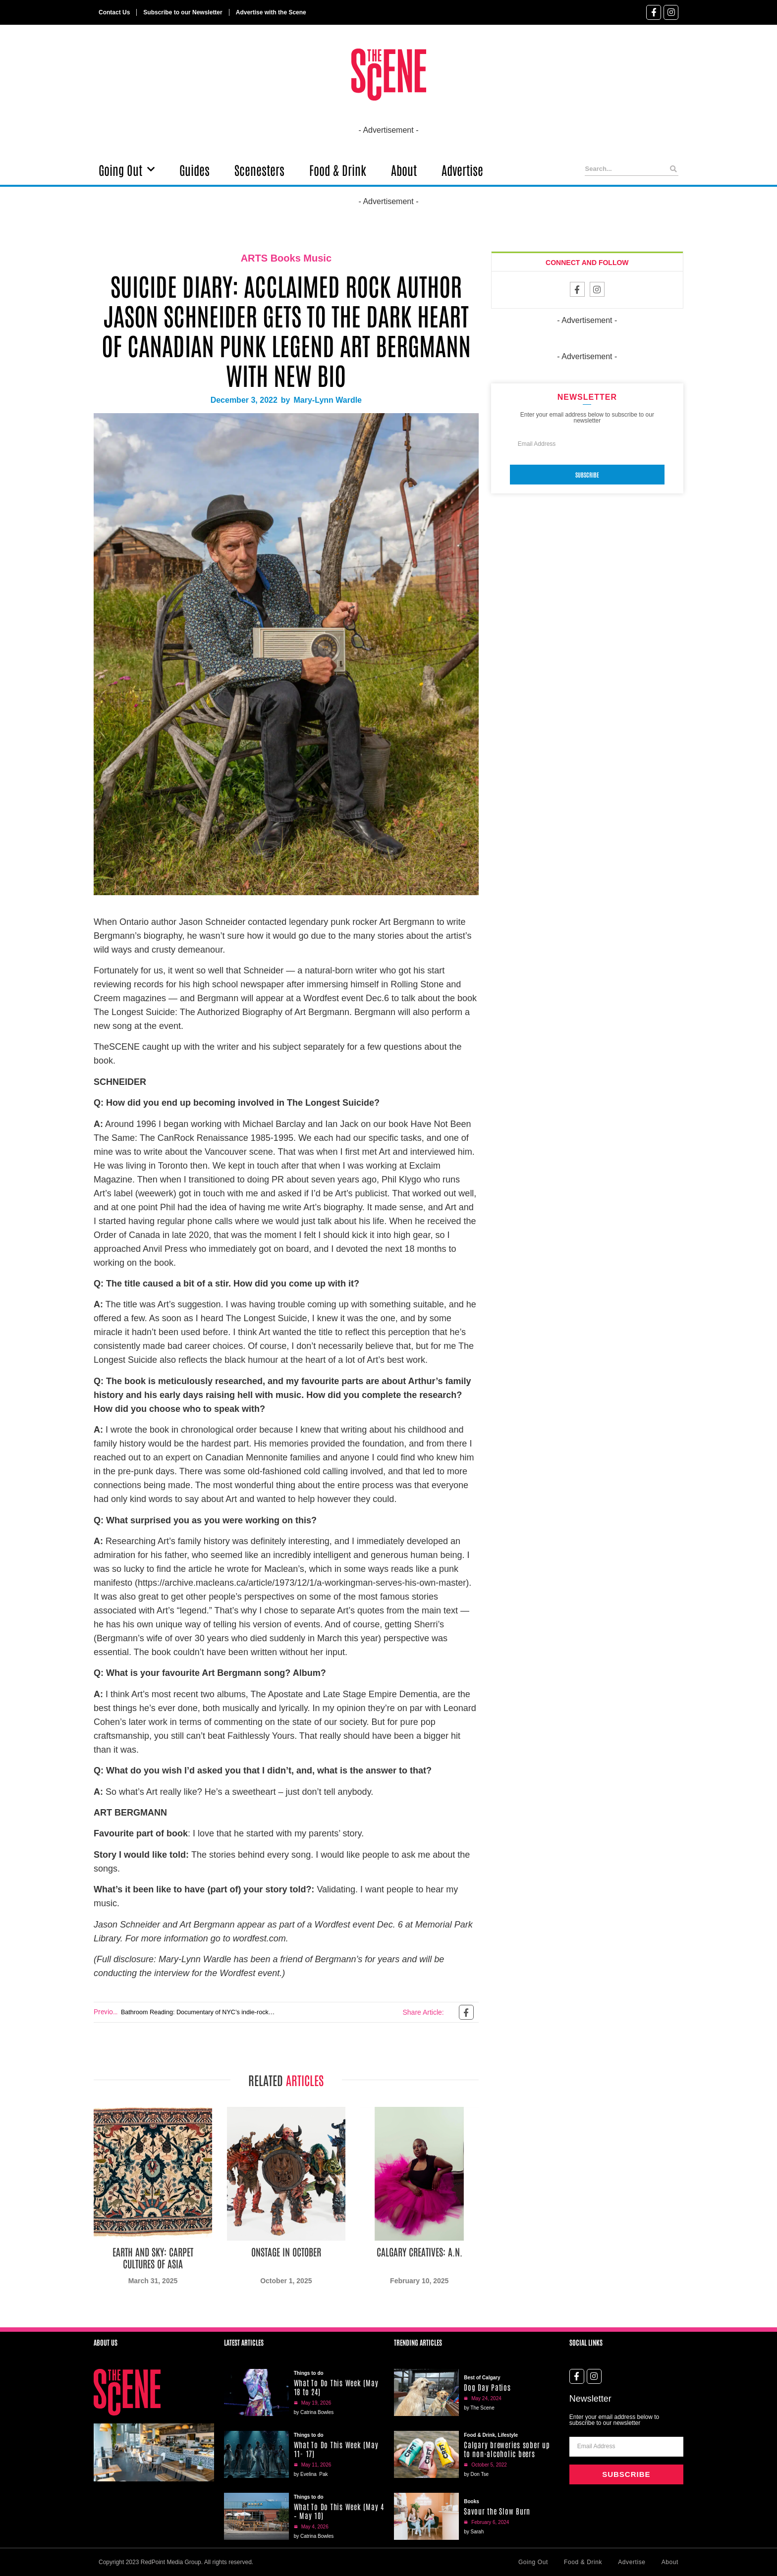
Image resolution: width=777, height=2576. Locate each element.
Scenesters (259, 169)
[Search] (674, 168)
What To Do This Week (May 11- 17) (336, 2449)
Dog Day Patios (487, 2387)
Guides (194, 169)
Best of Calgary (482, 2377)
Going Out (127, 169)
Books (286, 258)
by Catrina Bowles (314, 2412)
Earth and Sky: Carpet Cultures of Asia (152, 2257)
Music (317, 258)
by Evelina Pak (311, 2474)
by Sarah (474, 2531)
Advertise (462, 169)
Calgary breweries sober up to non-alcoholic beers (507, 2449)
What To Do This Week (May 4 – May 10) (339, 2511)
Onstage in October (286, 2251)
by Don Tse (476, 2474)
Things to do (309, 2373)
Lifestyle (508, 2435)
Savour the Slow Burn (497, 2511)
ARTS (254, 258)
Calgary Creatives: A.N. (419, 2251)
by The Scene (479, 2408)
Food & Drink (337, 169)
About (404, 169)
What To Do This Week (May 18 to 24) (336, 2387)
